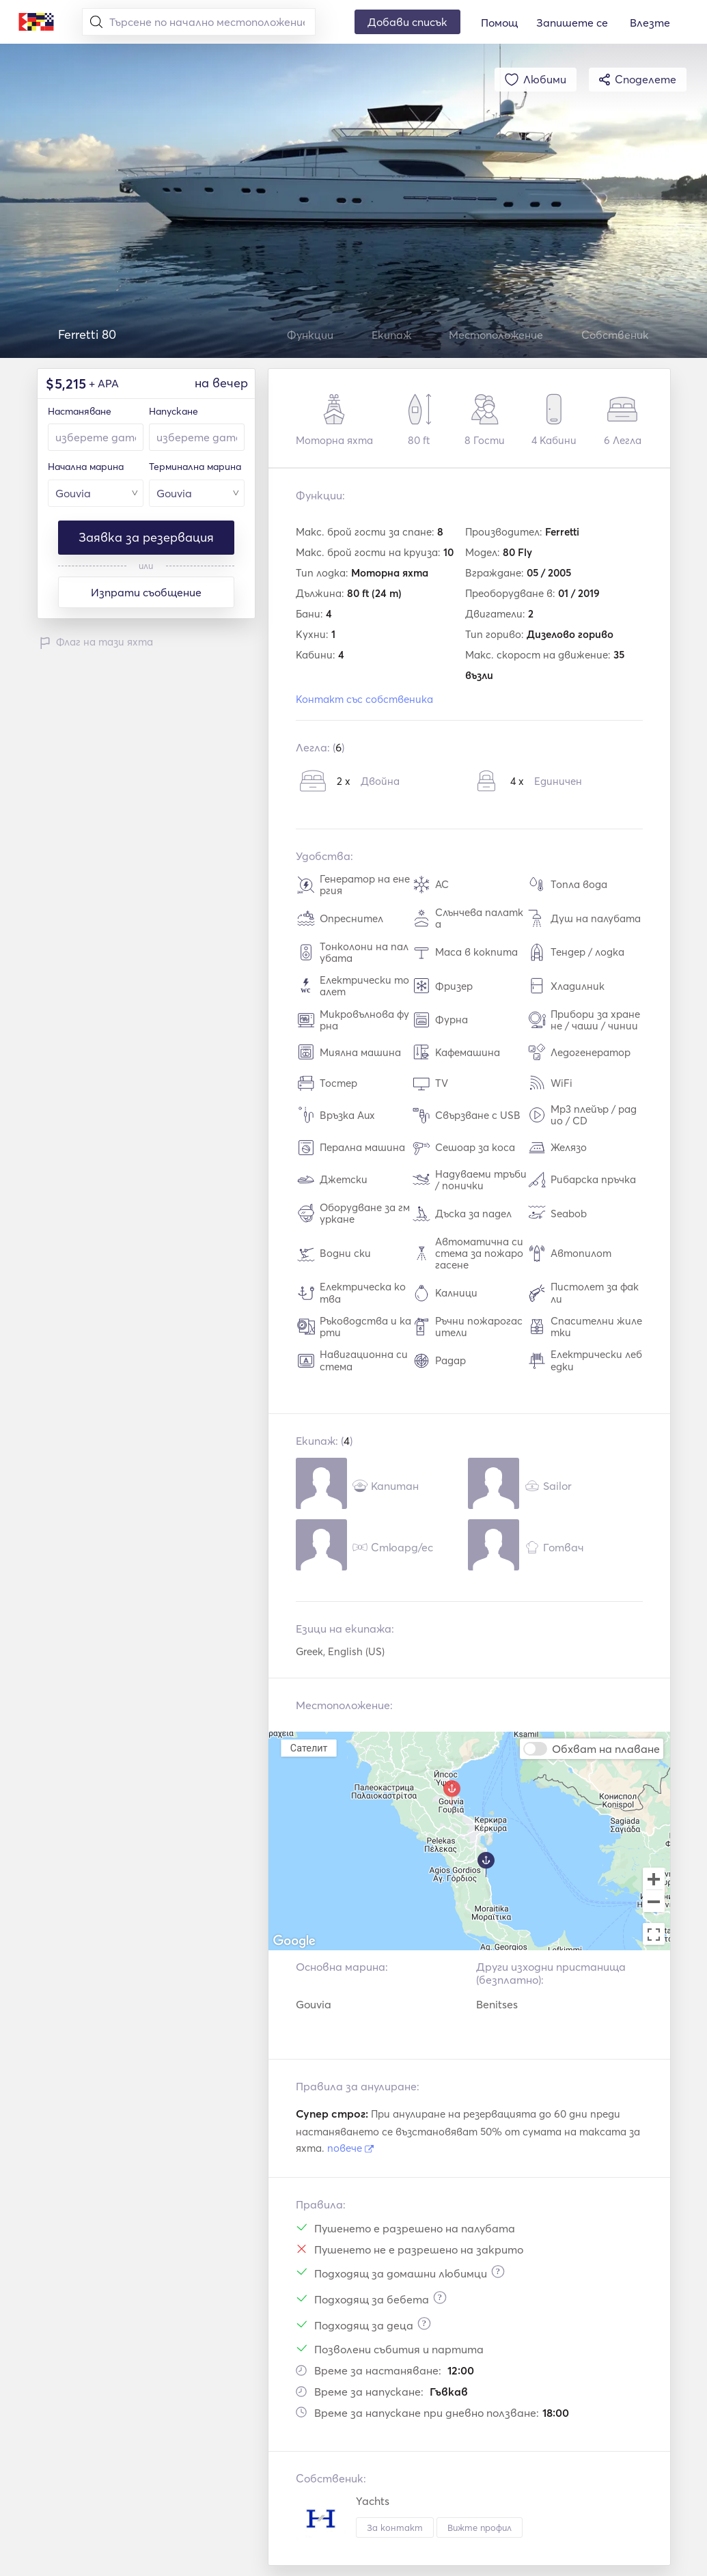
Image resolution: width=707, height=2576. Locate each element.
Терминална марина (195, 466)
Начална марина (86, 466)
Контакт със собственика (364, 699)
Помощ (499, 22)
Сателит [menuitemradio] (308, 1748)
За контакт (395, 2527)
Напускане (173, 411)
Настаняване (79, 411)
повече (350, 2148)
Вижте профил (479, 2527)
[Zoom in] (654, 1878)
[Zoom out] (654, 1902)
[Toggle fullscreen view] (654, 1934)
